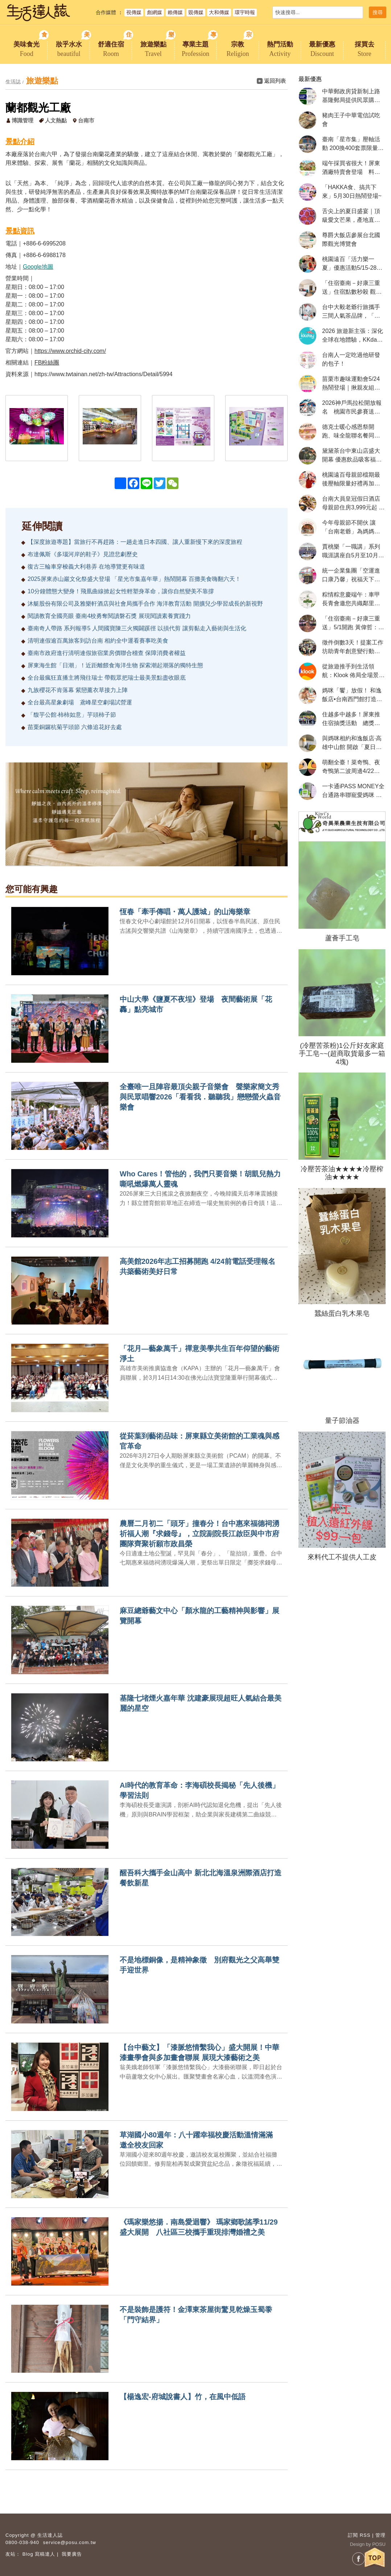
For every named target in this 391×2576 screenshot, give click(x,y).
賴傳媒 (175, 12)
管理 (380, 2535)
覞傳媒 (195, 12)
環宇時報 (245, 12)
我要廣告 (72, 2554)
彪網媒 (154, 12)
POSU (379, 2544)
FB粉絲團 (46, 362)
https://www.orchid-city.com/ (70, 351)
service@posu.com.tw (69, 2542)
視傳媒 (133, 12)
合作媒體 (106, 12)
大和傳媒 (219, 12)
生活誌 (13, 82)
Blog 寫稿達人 (38, 2554)
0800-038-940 (22, 2542)
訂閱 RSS (359, 2535)
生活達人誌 (50, 2535)
